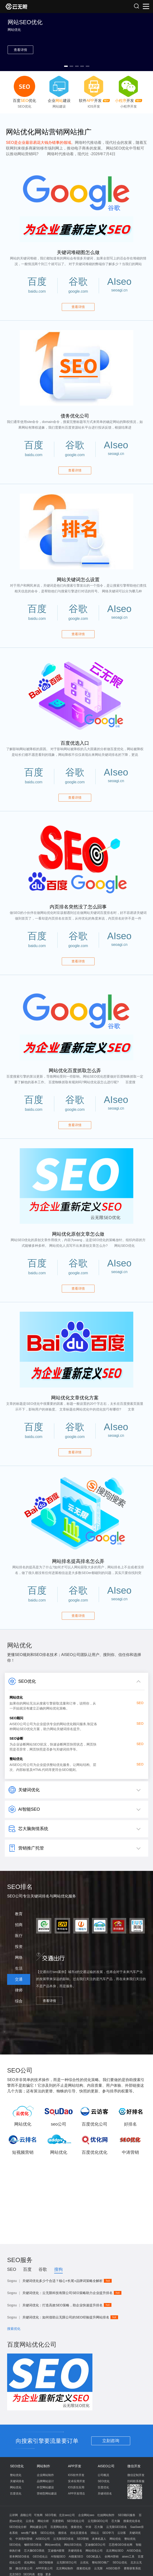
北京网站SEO (114, 2550)
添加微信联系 (33, 2220)
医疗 (19, 1936)
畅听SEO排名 (33, 2544)
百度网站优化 (58, 2527)
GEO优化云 (40, 2556)
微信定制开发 (135, 2475)
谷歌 (42, 2269)
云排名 (30, 2521)
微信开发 (134, 2466)
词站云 (95, 2533)
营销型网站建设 (47, 2493)
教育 (19, 1914)
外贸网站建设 (45, 2487)
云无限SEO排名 (63, 2538)
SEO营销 (83, 2538)
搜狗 (58, 2269)
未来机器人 (99, 2538)
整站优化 (15, 2475)
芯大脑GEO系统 (34, 2550)
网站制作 (43, 2466)
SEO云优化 (47, 2533)
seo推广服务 (29, 2533)
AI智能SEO (58, 2556)
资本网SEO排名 (19, 2556)
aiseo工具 (128, 2556)
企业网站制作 (45, 2475)
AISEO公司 (106, 2466)
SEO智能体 (45, 2562)
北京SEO (15, 2574)
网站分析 (43, 2521)
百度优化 (15, 2493)
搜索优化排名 (131, 2521)
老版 (40, 2574)
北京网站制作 (64, 2568)
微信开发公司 (24, 2568)
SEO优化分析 (18, 2527)
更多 (48, 2574)
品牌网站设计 (45, 2481)
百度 (27, 2269)
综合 (19, 2001)
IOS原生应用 (76, 2487)
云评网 (13, 2515)
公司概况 (103, 2475)
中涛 (88, 2527)
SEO (11, 2269)
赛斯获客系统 (132, 2568)
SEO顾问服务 (126, 2515)
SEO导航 (51, 2515)
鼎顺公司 (26, 2515)
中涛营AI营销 (23, 2538)
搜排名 (62, 2533)
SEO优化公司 (75, 2521)
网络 (19, 1957)
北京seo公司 (67, 2515)
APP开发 (74, 2466)
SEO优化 (17, 2466)
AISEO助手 (113, 2568)
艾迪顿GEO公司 (95, 2544)
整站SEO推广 (100, 2562)
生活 (19, 1968)
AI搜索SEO (76, 2556)
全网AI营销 (112, 2556)
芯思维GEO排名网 (120, 2544)
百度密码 (58, 2521)
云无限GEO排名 (116, 2527)
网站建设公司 (38, 2527)
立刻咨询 (110, 2440)
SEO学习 (108, 2533)
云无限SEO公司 (67, 2562)
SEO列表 (29, 2574)
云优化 (84, 2562)
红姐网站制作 (106, 2515)
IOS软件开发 (76, 2475)
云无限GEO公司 (98, 2521)
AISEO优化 (134, 2550)
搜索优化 (13, 2329)
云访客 (121, 2533)
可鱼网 (38, 2515)
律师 (19, 1990)
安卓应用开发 (76, 2481)
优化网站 (29, 2562)
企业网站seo (86, 2515)
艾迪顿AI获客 (56, 2550)
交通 (19, 1979)
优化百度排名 (78, 2533)
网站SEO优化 (72, 2544)
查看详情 (78, 307)
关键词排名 (17, 2481)
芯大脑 (115, 2521)
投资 (19, 1947)
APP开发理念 (76, 2493)
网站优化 (15, 2487)
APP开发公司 (44, 2568)
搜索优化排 (83, 2568)
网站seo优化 (53, 2544)
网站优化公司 (94, 2550)
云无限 (98, 2568)
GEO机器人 (93, 2556)
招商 (19, 1925)
